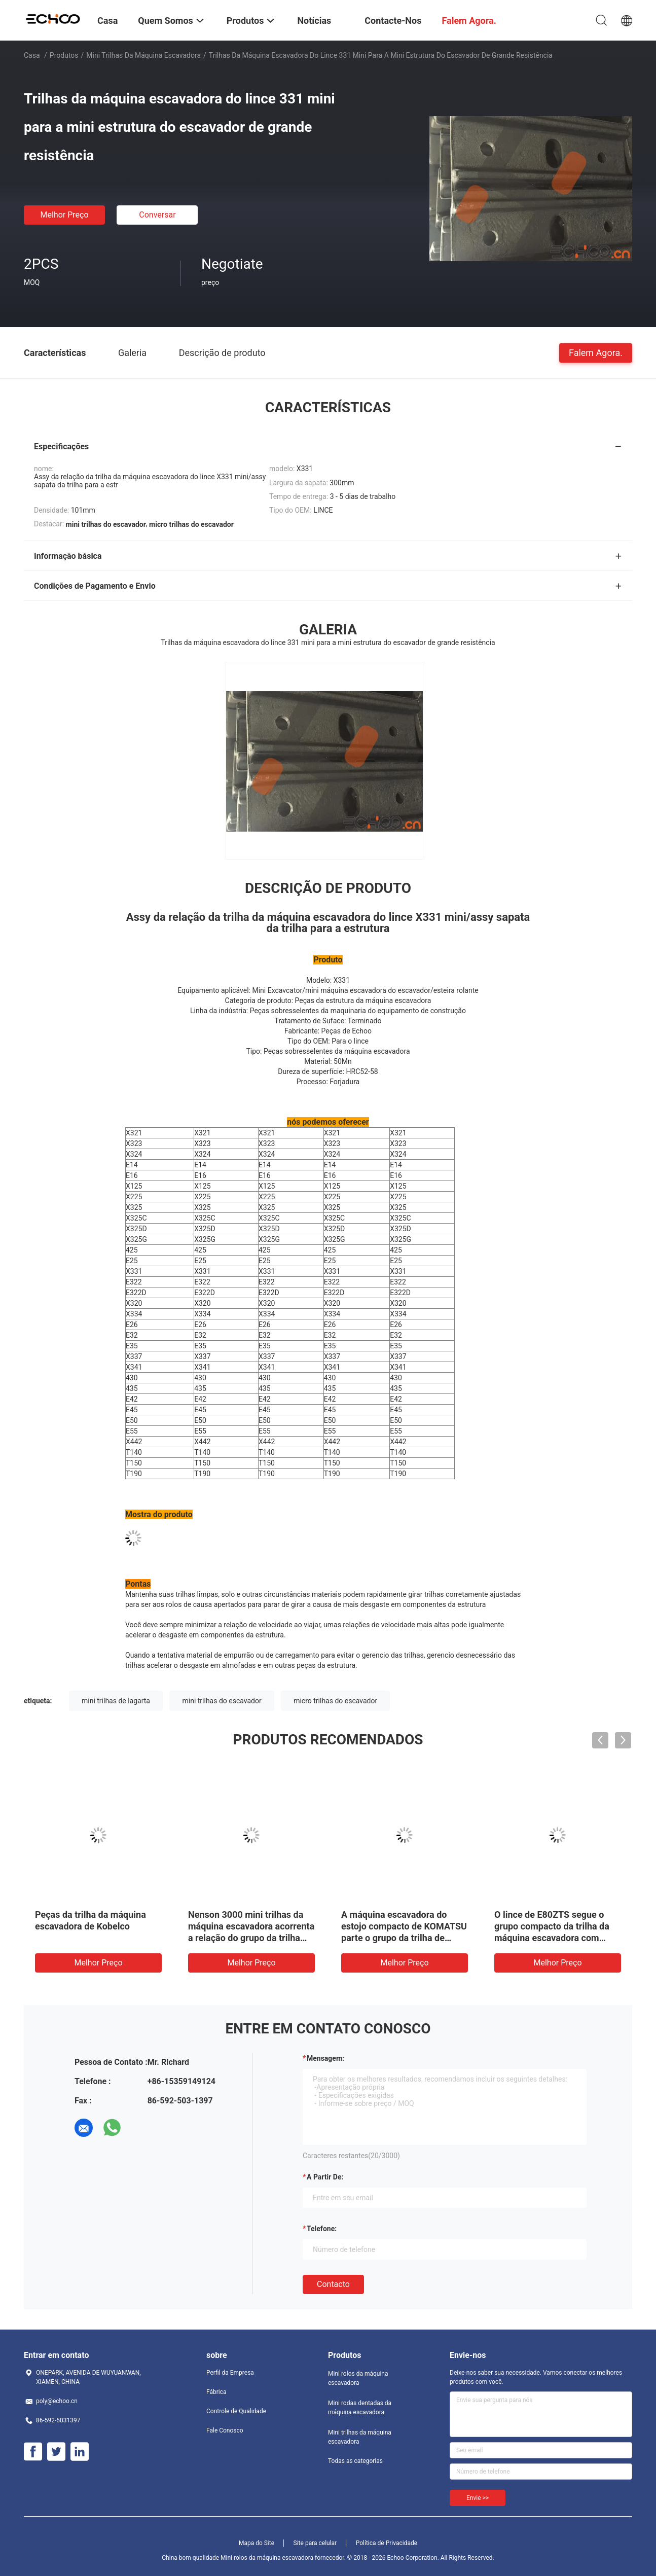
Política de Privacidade (386, 2543)
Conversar (157, 215)
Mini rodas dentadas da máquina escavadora (359, 2408)
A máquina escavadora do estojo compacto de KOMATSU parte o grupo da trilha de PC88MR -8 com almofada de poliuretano (404, 1937)
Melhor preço (64, 215)
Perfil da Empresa (230, 2372)
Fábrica (216, 2391)
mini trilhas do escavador (221, 1701)
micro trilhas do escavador (335, 1701)
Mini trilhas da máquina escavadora (143, 55)
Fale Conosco (224, 2430)
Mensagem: (325, 2058)
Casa (32, 55)
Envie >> (477, 2497)
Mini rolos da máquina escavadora (358, 2378)
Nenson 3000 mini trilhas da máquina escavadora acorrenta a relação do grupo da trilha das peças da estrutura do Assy (251, 1937)
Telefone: (322, 2229)
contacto (333, 2284)
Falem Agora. (596, 352)
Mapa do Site (256, 2543)
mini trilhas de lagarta (116, 1701)
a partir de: (325, 2177)
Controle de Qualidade (236, 2411)
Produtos (64, 55)
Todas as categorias (355, 2460)
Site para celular (315, 2543)
